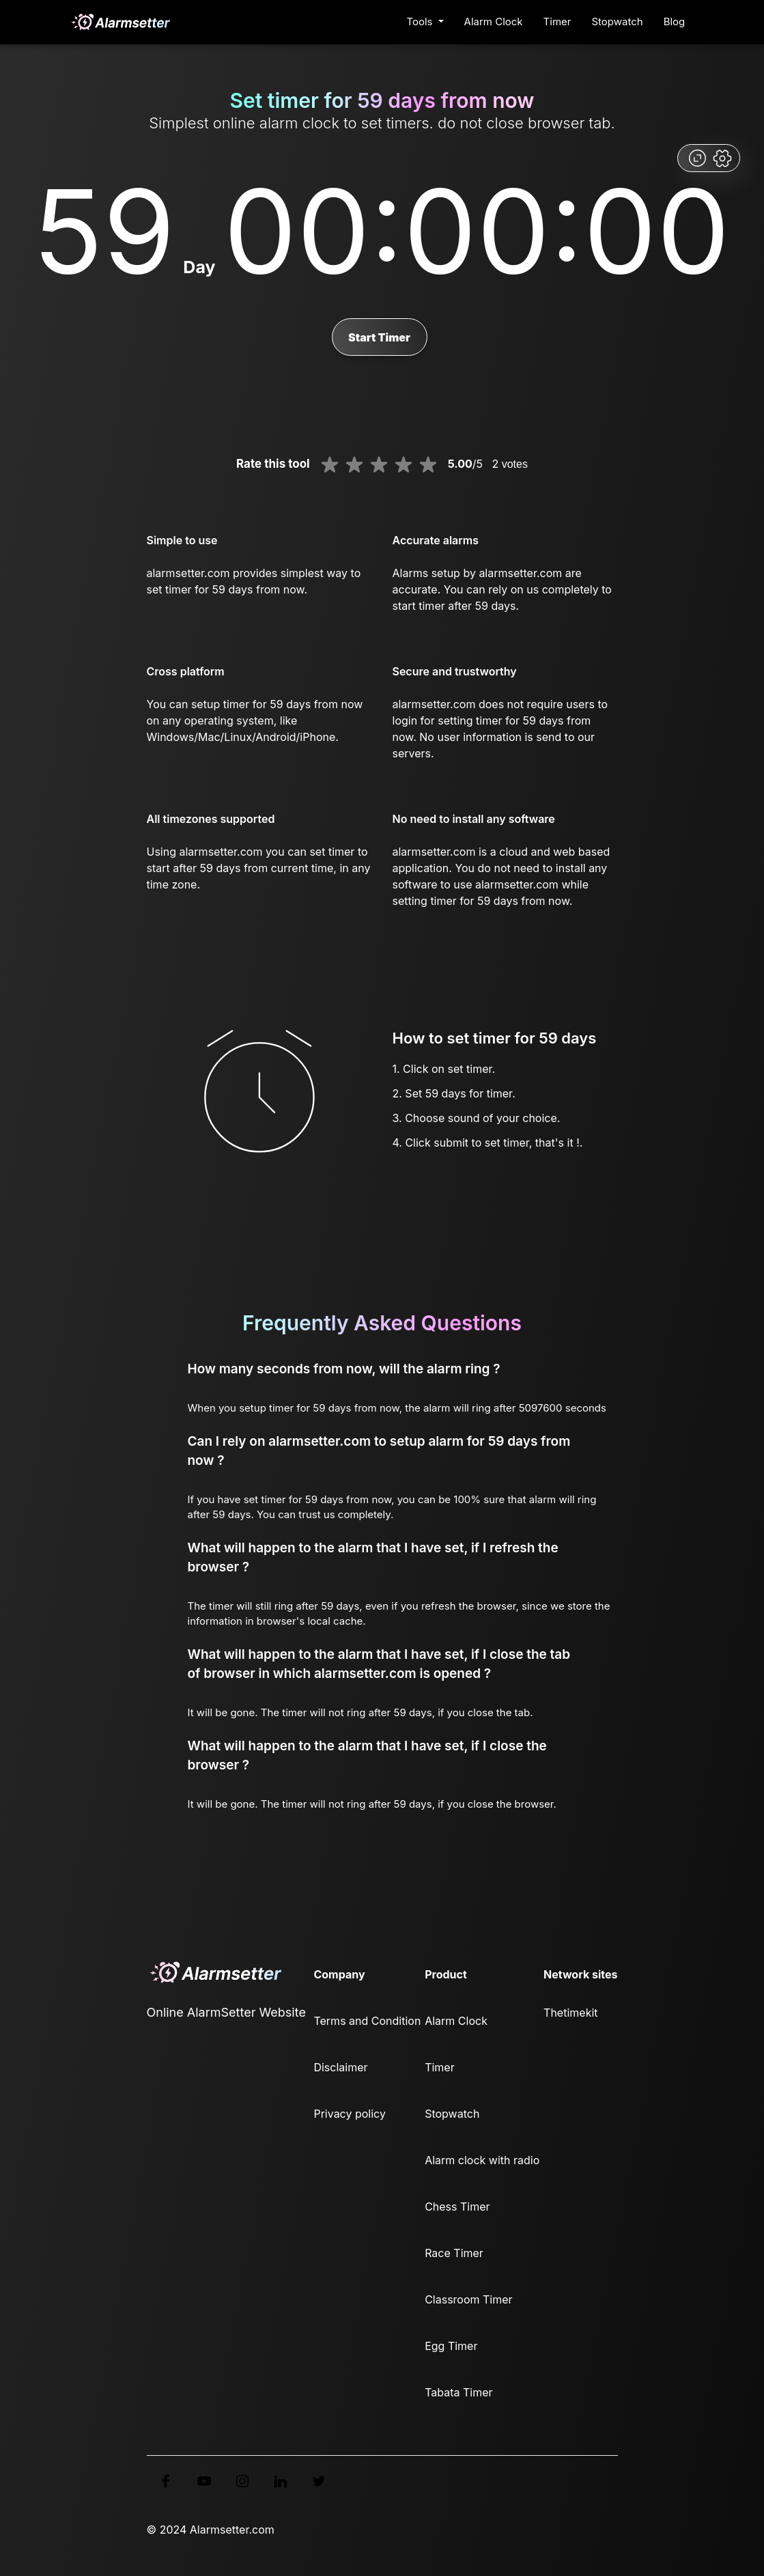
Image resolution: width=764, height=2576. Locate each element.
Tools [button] (420, 21)
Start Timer (379, 337)
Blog (674, 21)
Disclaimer (340, 2067)
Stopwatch (616, 21)
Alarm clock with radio (482, 2160)
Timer (557, 21)
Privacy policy (349, 2113)
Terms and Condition (367, 2021)
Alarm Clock (493, 21)
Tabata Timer (458, 2392)
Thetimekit (570, 2012)
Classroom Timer (468, 2299)
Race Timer (454, 2253)
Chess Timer (457, 2206)
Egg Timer (451, 2346)
